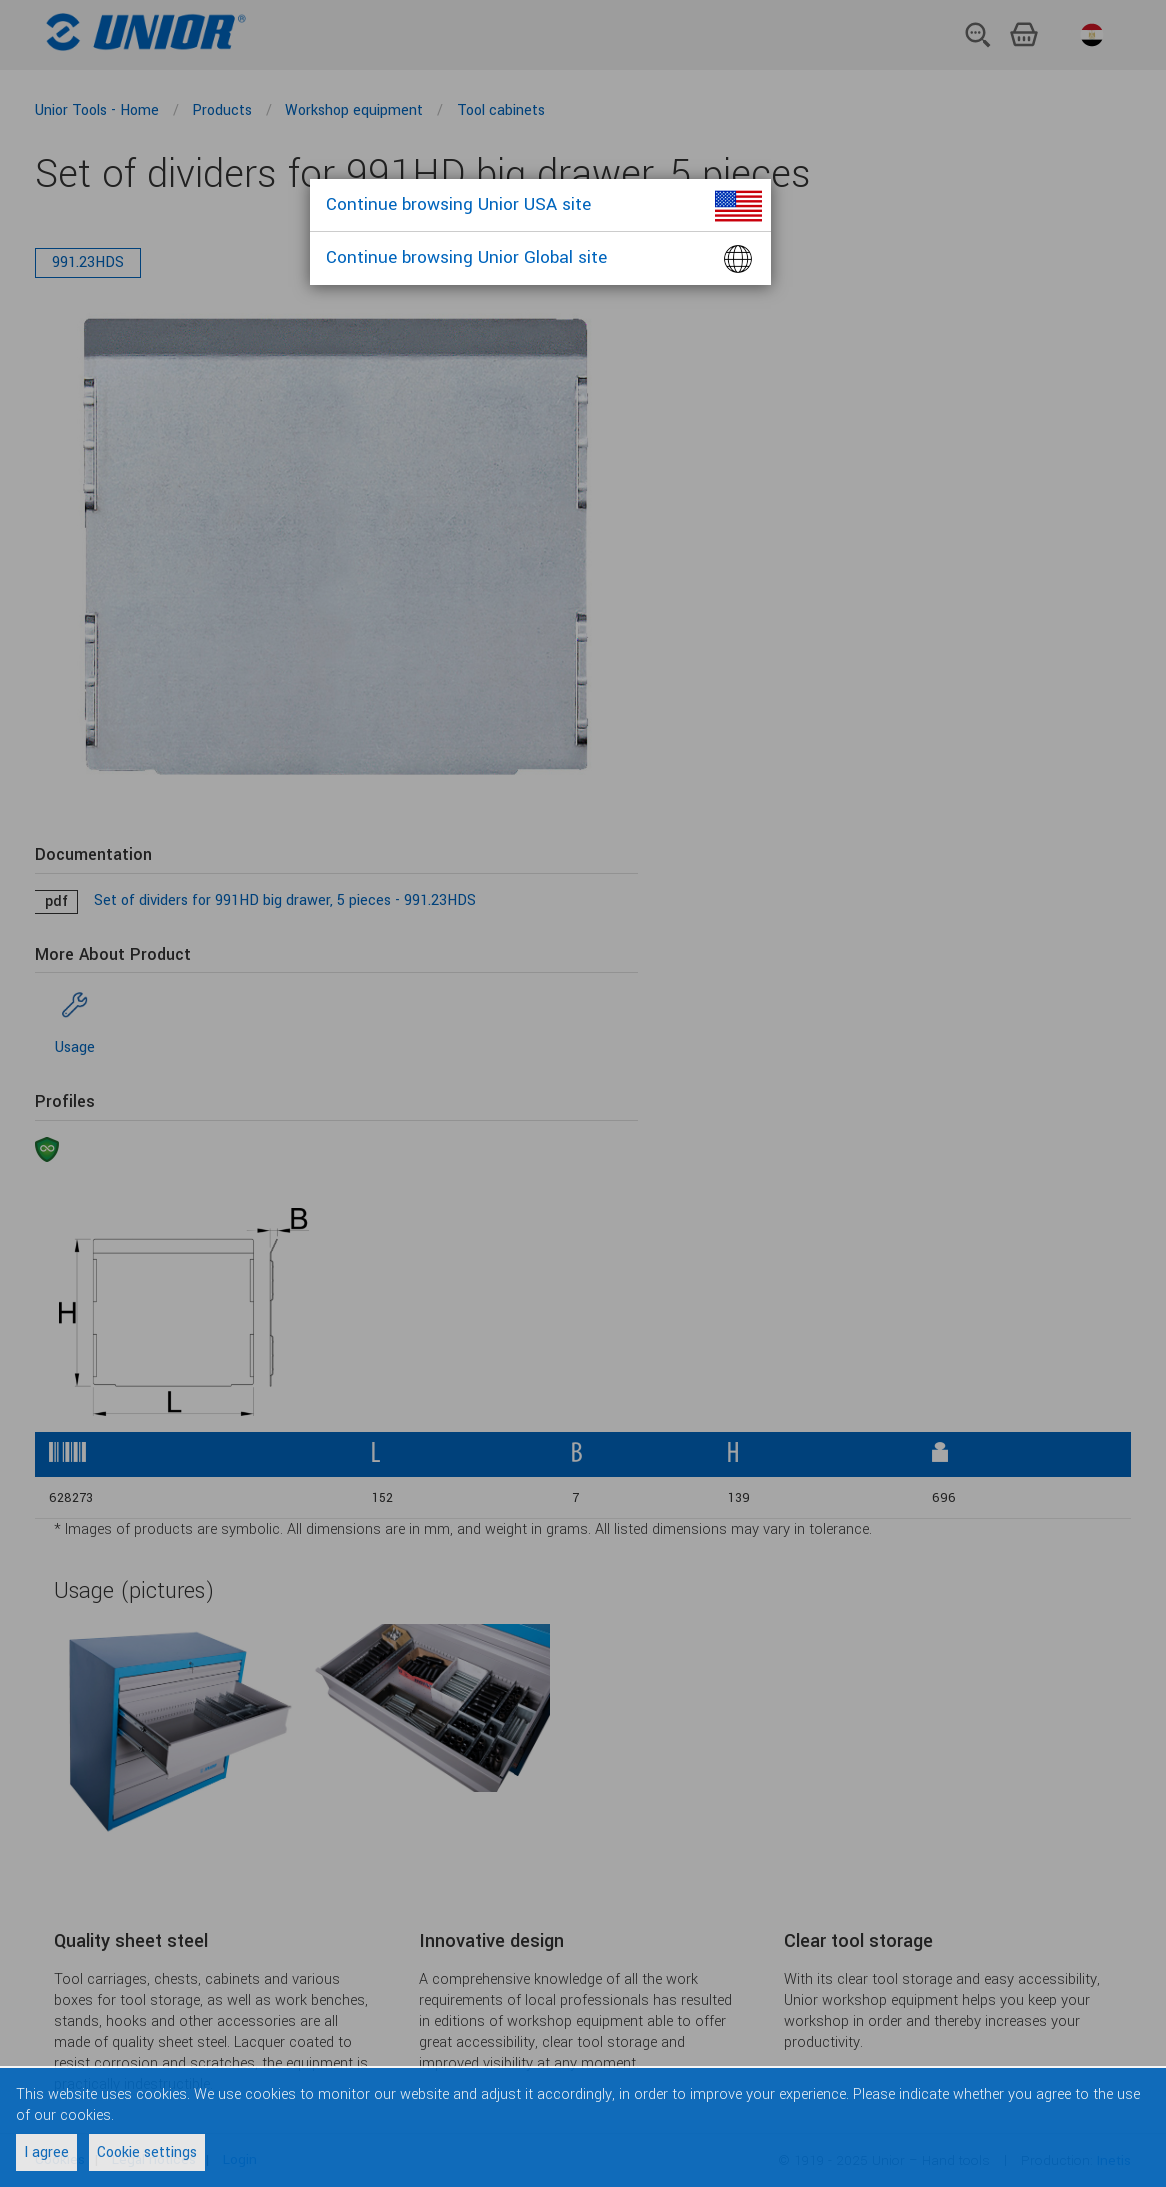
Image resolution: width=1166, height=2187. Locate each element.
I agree (46, 2152)
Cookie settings (147, 2152)
